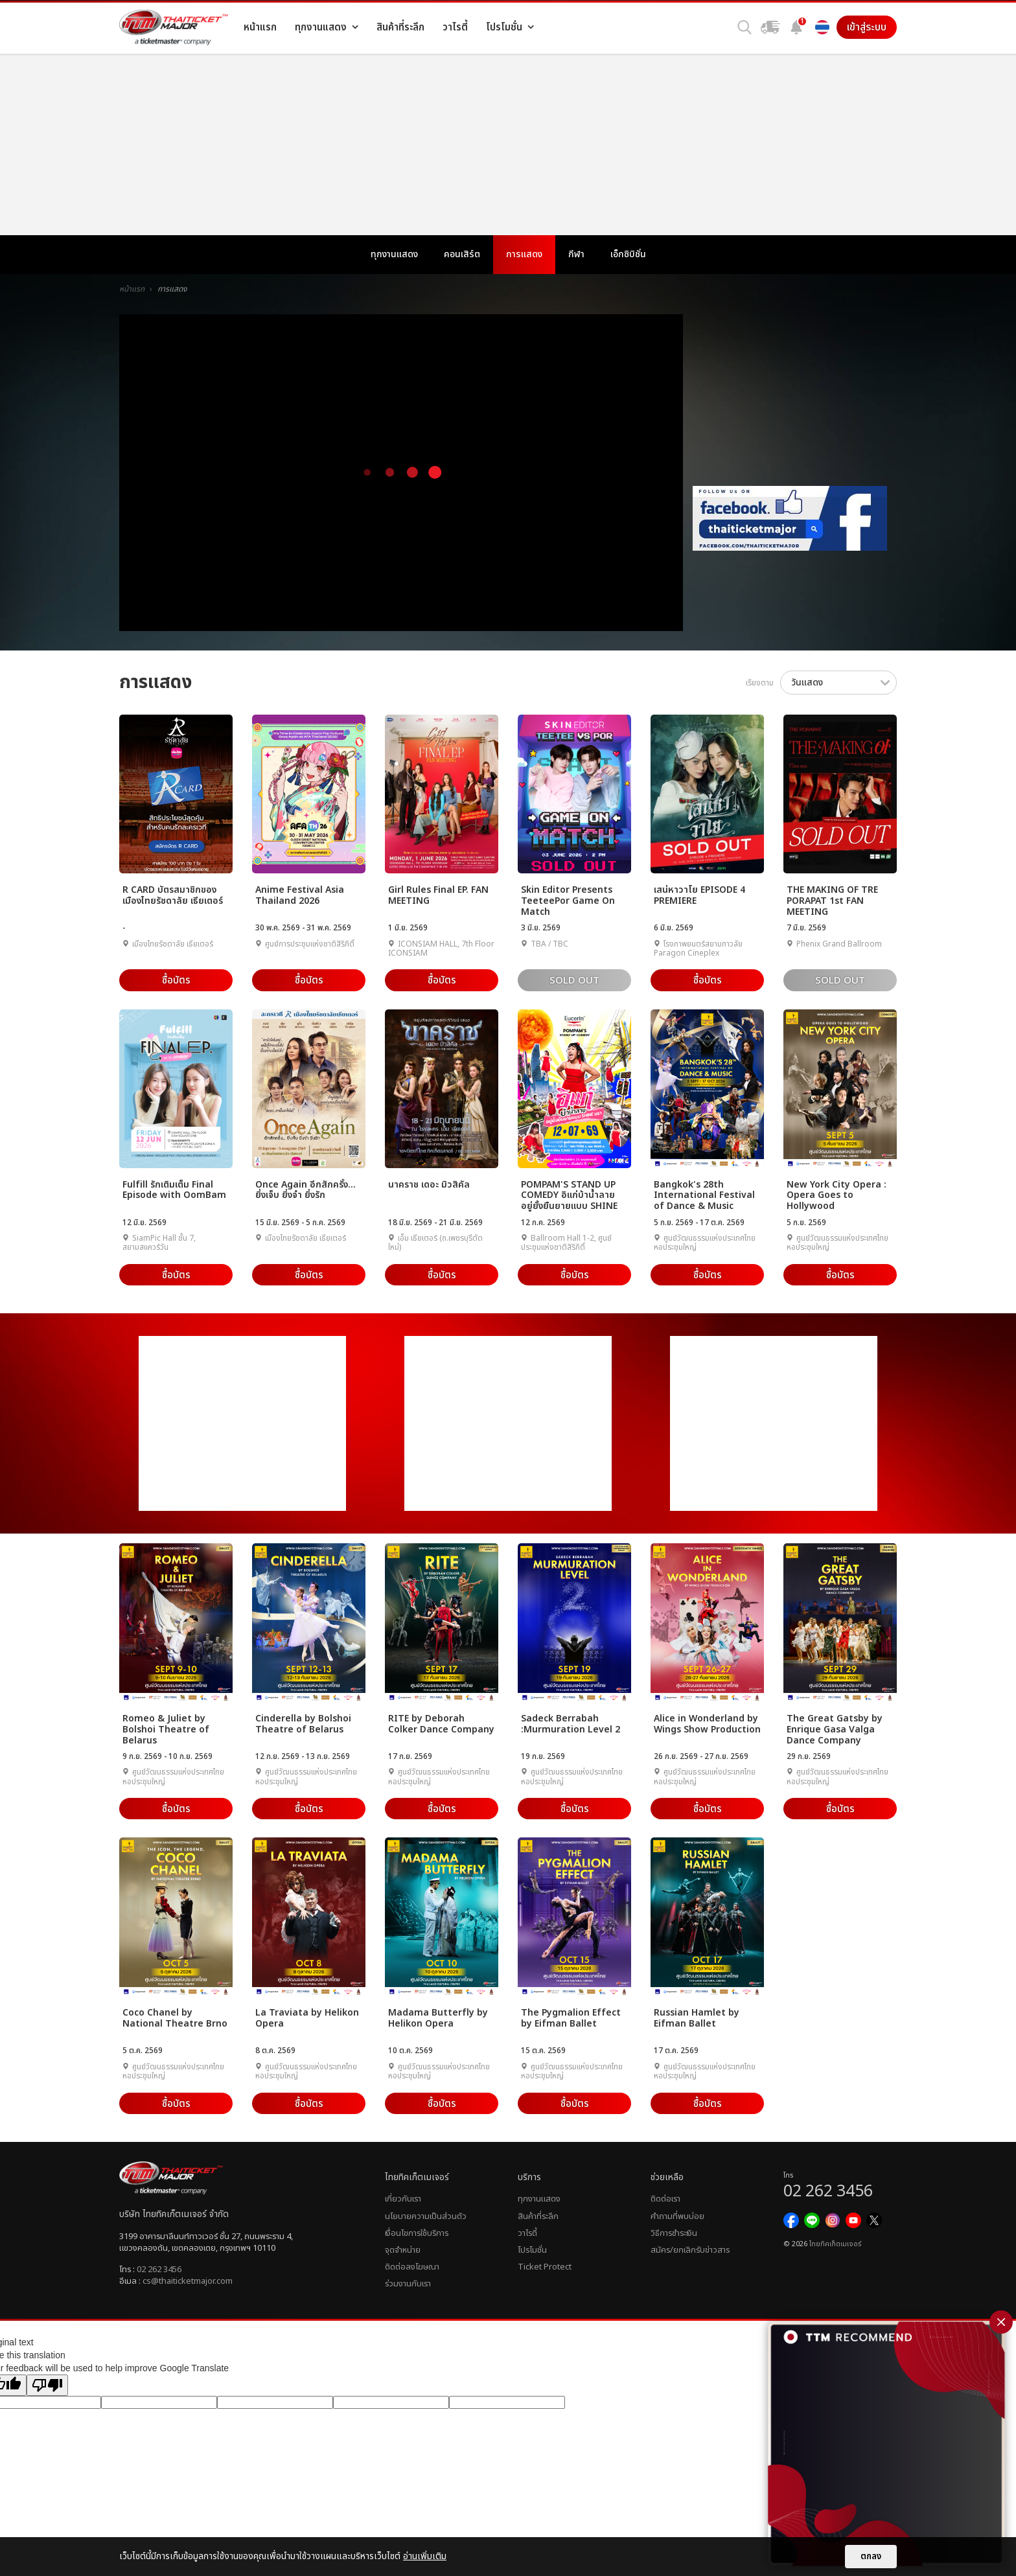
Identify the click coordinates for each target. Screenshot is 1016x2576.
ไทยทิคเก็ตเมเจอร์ (835, 2244)
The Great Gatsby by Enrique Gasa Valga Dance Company (835, 1728)
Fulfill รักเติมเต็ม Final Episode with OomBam (174, 1190)
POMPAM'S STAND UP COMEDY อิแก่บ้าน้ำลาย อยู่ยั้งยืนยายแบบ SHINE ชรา (569, 1195)
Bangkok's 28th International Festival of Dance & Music (704, 1195)
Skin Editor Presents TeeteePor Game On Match (568, 900)
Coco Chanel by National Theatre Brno (174, 2018)
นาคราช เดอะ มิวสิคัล (429, 1185)
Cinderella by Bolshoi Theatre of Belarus (303, 1724)
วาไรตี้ (527, 2233)
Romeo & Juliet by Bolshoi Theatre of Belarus (165, 1728)
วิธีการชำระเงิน (674, 2233)
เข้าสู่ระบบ (866, 27)
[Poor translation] (47, 2385)
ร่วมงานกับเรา (408, 2283)
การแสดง (524, 254)
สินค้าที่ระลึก (538, 2216)
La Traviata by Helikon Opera (307, 2018)
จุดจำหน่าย (403, 2250)
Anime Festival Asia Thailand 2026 (299, 896)
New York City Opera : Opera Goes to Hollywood (836, 1195)
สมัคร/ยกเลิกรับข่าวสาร (690, 2250)
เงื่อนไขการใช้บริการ (416, 2233)
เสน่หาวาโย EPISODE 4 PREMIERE (699, 896)
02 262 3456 (159, 2269)
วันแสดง (807, 682)
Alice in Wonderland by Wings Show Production (707, 1724)
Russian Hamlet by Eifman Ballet (696, 2018)
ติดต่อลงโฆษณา (412, 2266)
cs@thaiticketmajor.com (188, 2281)
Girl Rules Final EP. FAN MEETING (438, 896)
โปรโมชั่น (532, 2250)
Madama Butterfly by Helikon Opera (438, 2018)
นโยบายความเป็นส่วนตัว (426, 2216)
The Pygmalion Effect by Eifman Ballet (571, 2018)
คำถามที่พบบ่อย (677, 2216)
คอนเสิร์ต (462, 254)
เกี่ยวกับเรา (403, 2198)
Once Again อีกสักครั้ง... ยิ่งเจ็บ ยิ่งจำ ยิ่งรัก (305, 1190)
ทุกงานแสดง (394, 254)
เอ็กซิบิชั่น (628, 254)
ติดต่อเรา (665, 2198)
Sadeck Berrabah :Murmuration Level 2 (570, 1724)
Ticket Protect (545, 2266)
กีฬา (576, 254)
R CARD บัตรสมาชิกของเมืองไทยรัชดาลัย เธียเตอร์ (172, 896)
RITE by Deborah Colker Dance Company (441, 1724)
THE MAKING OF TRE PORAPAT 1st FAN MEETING (832, 900)
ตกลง (870, 2556)
